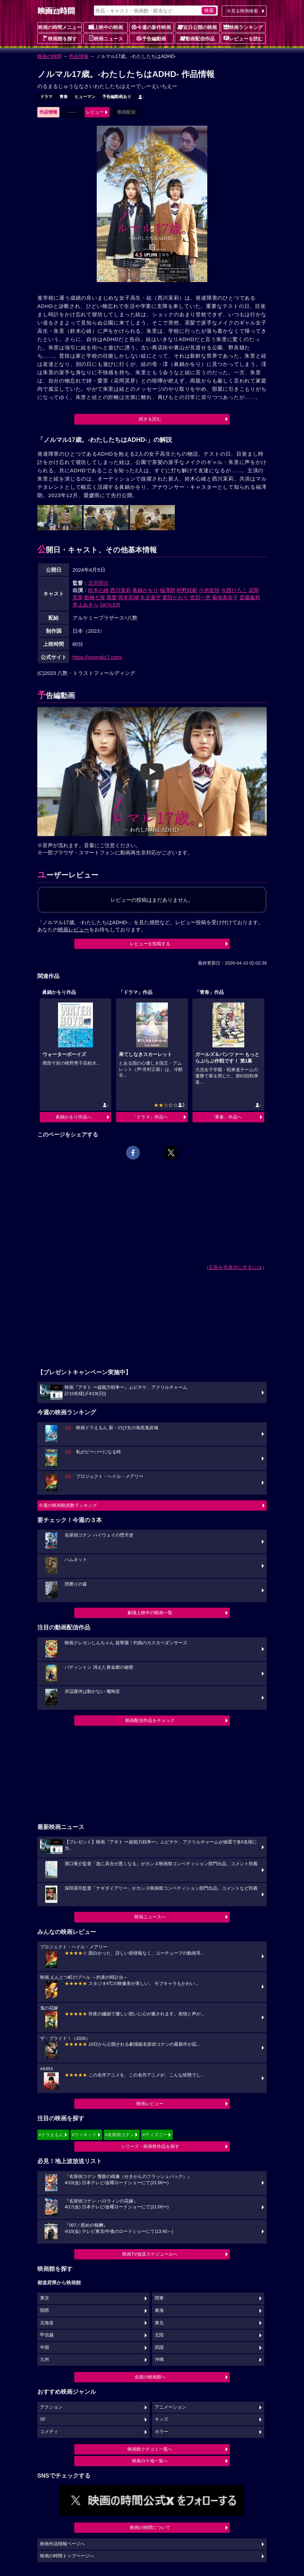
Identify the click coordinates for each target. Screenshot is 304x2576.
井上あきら (85, 605)
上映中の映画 (105, 27)
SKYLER (110, 605)
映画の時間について (150, 2527)
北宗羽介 (98, 583)
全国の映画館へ (150, 2377)
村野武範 (187, 590)
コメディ (49, 2431)
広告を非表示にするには (235, 1267)
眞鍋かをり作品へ (74, 1117)
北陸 (159, 2335)
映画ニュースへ (150, 1916)
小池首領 (209, 590)
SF (43, 2419)
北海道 (47, 2323)
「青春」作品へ (226, 1117)
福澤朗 (167, 590)
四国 (159, 2347)
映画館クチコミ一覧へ (149, 2449)
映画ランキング (243, 27)
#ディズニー (154, 2134)
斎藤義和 (249, 597)
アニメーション (170, 2407)
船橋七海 (94, 597)
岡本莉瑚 (128, 597)
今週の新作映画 (151, 27)
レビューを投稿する (150, 943)
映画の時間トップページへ (67, 2556)
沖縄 (159, 2359)
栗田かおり (175, 597)
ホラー (161, 2431)
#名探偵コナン (119, 2134)
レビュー (95, 112)
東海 (159, 2310)
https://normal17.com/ (97, 657)
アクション (51, 2407)
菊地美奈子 (225, 597)
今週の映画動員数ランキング (68, 1505)
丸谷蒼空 (150, 597)
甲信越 (47, 2335)
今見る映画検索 (242, 10)
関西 (44, 2310)
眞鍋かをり (145, 590)
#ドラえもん (51, 2134)
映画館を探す (59, 38)
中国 (44, 2347)
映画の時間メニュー (60, 27)
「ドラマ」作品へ (150, 1117)
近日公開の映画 (197, 27)
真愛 (111, 597)
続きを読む (150, 419)
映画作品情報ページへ (62, 2543)
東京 (44, 2298)
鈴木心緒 (98, 590)
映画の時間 (49, 56)
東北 (159, 2323)
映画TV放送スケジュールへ (150, 2254)
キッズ (161, 2419)
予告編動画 (151, 38)
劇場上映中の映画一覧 (149, 1612)
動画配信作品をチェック (150, 1720)
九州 (44, 2359)
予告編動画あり (116, 96)
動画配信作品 (197, 38)
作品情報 (78, 56)
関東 (159, 2298)
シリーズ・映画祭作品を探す (150, 2146)
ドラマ (46, 96)
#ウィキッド (84, 2134)
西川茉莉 (120, 590)
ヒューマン (85, 96)
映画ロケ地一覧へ (150, 2460)
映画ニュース (105, 38)
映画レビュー (149, 2103)
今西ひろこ (234, 590)
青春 (63, 96)
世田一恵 (200, 597)
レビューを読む (243, 38)
